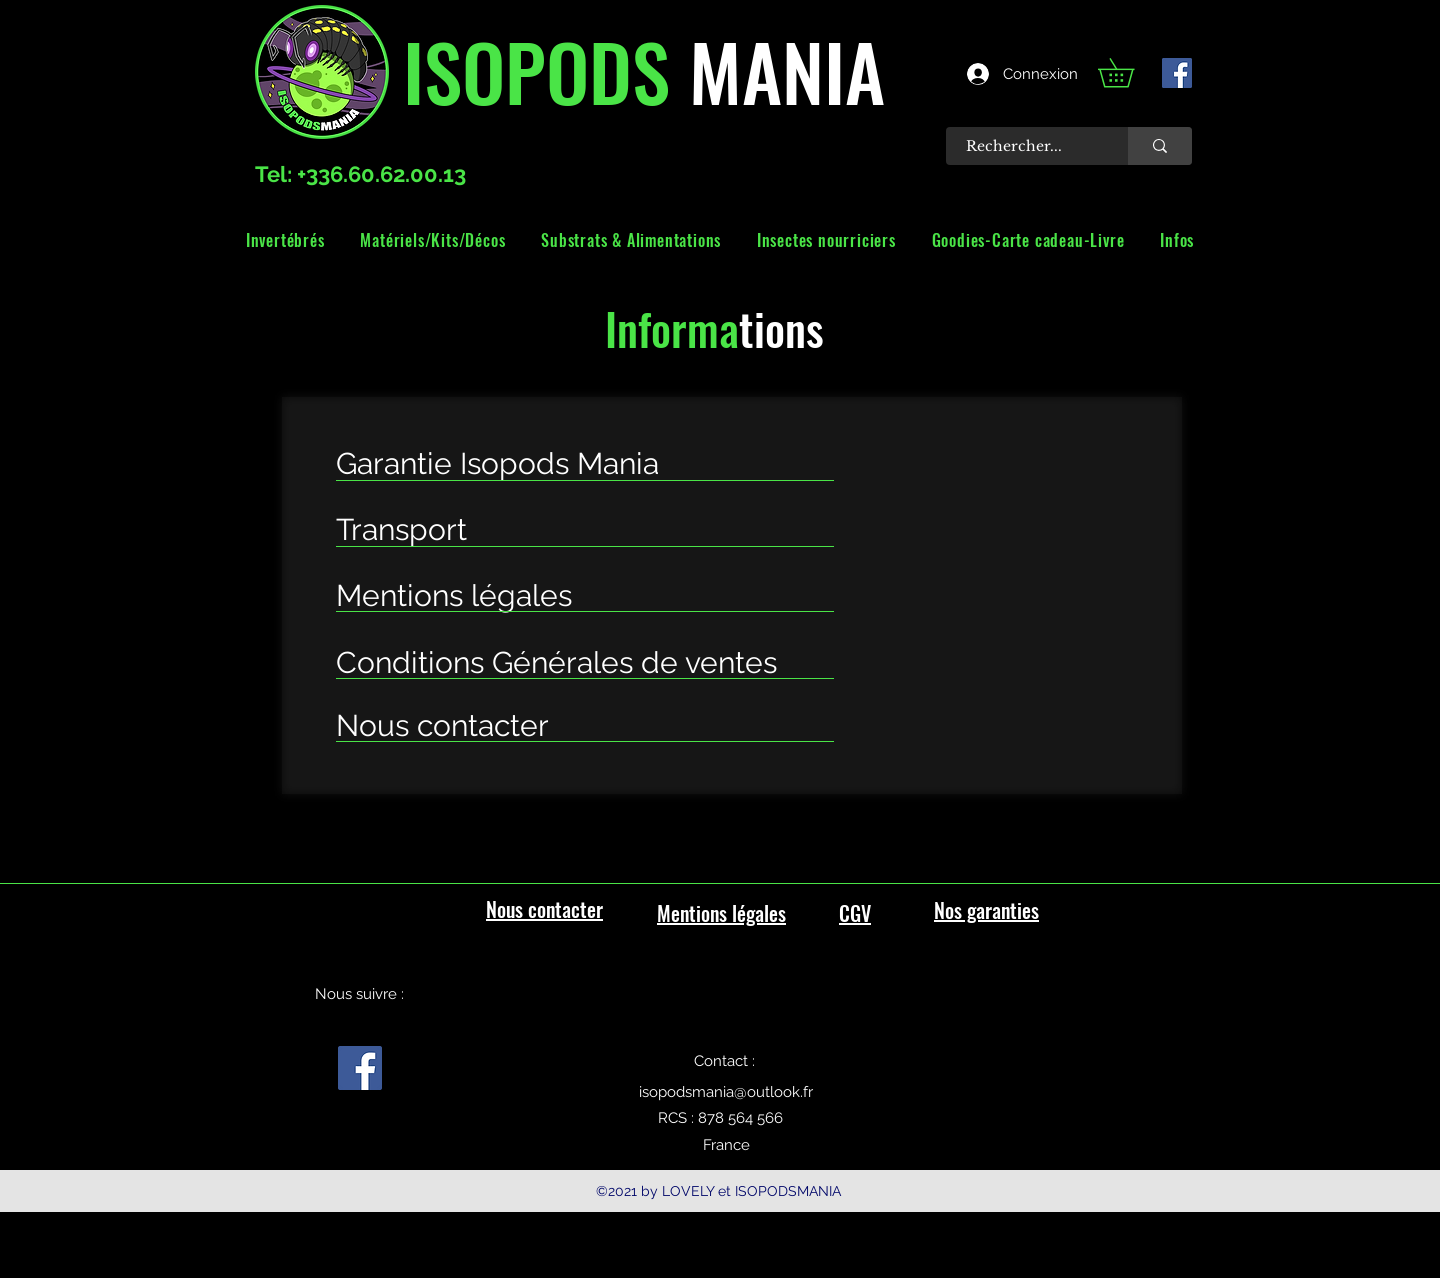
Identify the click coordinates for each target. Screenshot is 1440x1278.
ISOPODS (536, 70)
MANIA (777, 70)
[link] (1130, 72)
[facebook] (1177, 73)
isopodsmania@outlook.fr (726, 1092)
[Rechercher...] (1026, 146)
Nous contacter (544, 909)
